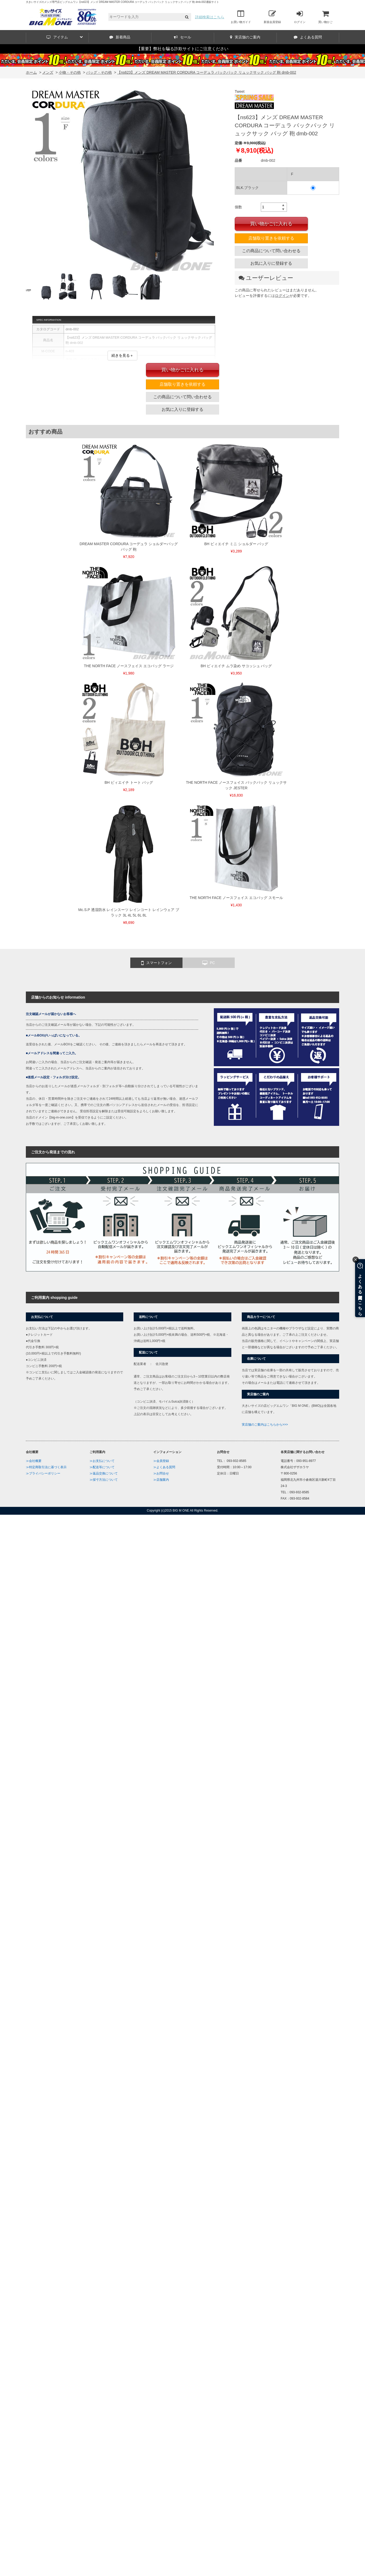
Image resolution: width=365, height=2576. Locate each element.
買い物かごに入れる (271, 223)
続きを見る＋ (122, 355)
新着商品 (119, 37)
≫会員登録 (161, 1461)
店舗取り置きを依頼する (271, 238)
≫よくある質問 (164, 1467)
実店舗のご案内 (245, 37)
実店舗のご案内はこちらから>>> (265, 1424)
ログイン (299, 17)
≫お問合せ (161, 1473)
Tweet (239, 91)
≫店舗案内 (161, 1480)
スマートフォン (156, 963)
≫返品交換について (104, 1473)
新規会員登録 (272, 17)
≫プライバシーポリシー (43, 1473)
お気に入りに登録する (271, 263)
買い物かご (325, 17)
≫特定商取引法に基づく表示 (46, 1467)
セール (182, 37)
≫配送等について (102, 1467)
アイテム (64, 37)
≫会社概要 (34, 1461)
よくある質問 (308, 37)
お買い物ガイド (241, 17)
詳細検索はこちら (209, 17)
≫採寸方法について (104, 1480)
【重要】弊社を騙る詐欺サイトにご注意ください (182, 49)
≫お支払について (102, 1461)
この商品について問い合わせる (271, 251)
